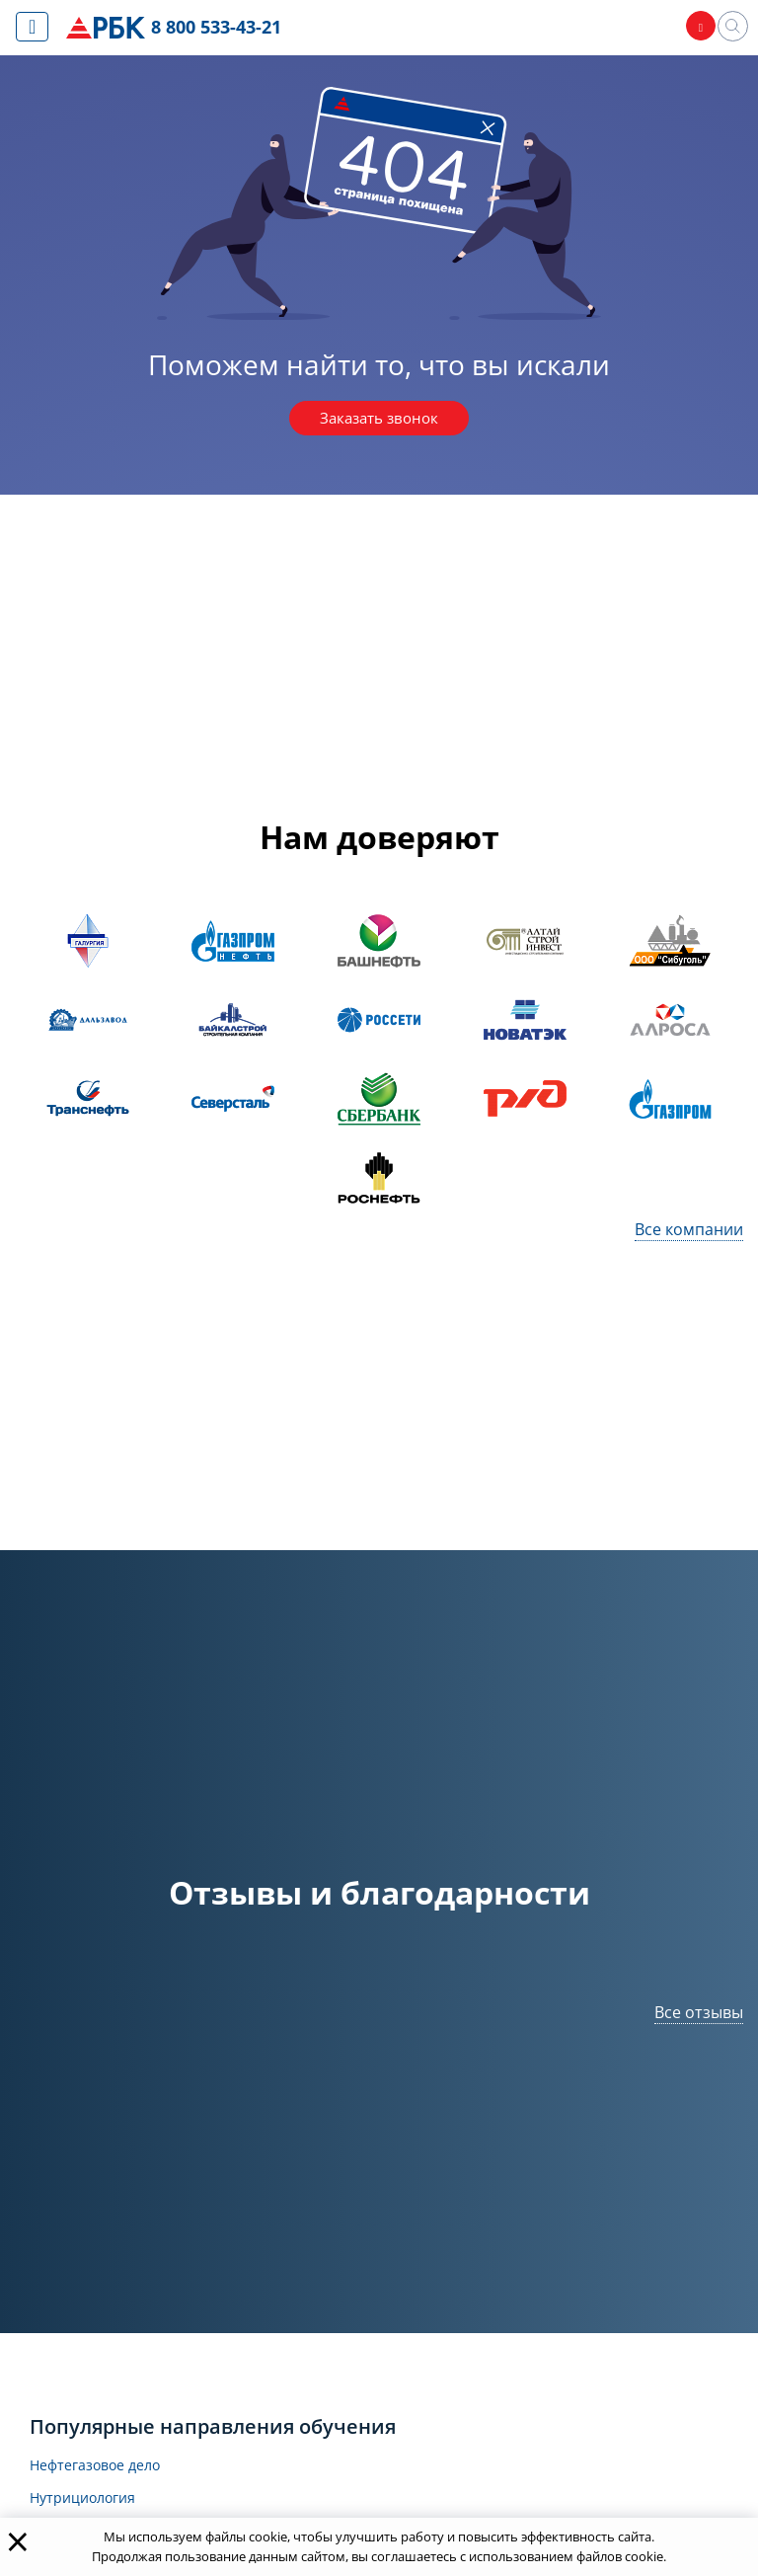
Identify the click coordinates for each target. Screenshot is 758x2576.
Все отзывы (698, 2015)
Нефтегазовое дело (105, 2468)
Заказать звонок (379, 419)
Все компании (689, 1232)
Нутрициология (90, 2503)
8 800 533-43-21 (221, 27)
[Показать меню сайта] (32, 26)
